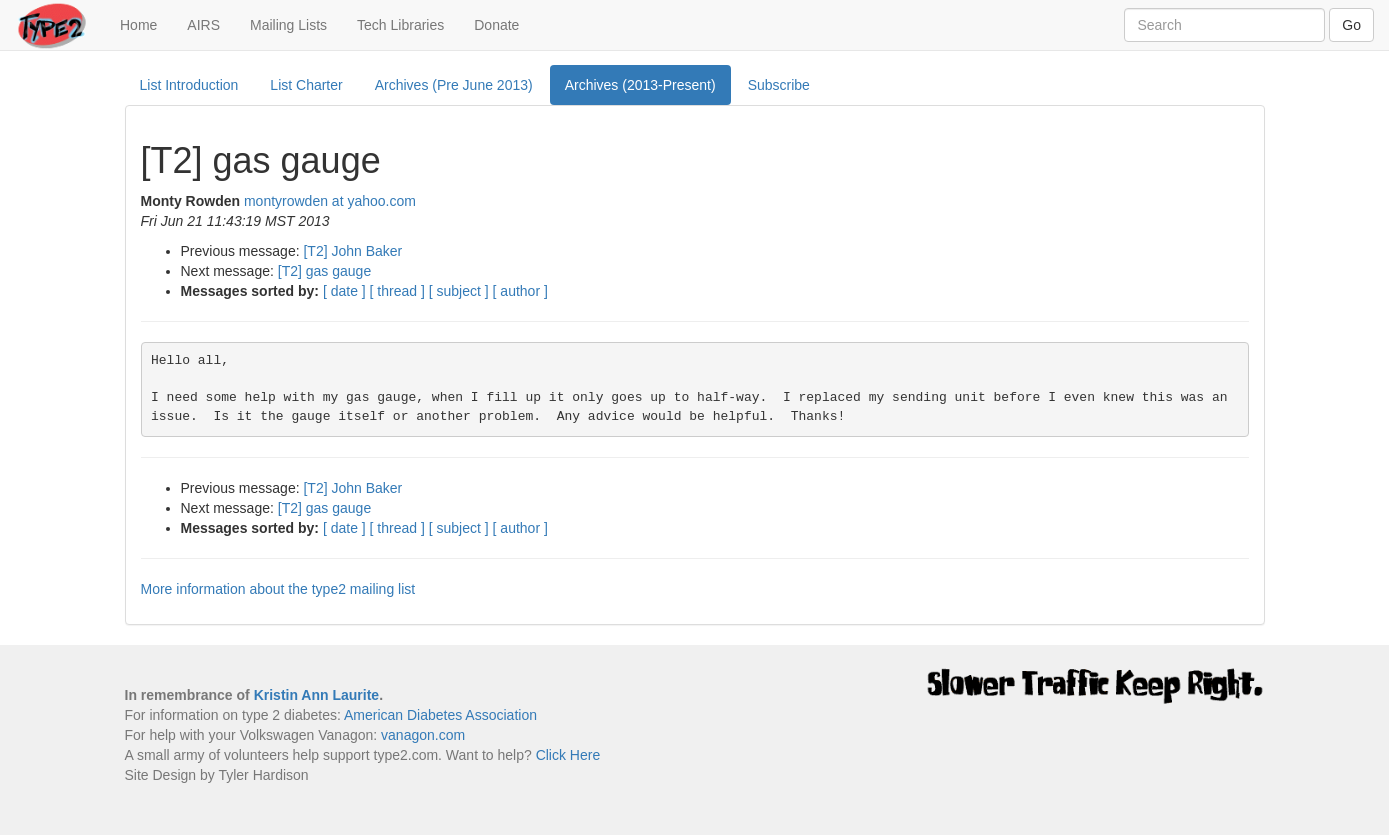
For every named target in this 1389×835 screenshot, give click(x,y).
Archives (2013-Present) (640, 85)
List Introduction (189, 85)
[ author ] (520, 291)
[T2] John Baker (352, 251)
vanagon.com (423, 735)
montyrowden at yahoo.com (330, 201)
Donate (496, 25)
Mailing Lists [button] (288, 25)
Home (146, 23)
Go (1351, 25)
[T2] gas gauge (324, 271)
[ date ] (344, 291)
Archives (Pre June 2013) (454, 85)
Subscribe (779, 85)
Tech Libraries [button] (400, 25)
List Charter (306, 85)
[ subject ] (459, 291)
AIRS (203, 25)
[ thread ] (397, 291)
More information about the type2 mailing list (278, 589)
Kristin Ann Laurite (317, 695)
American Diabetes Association (440, 715)
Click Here (568, 755)
